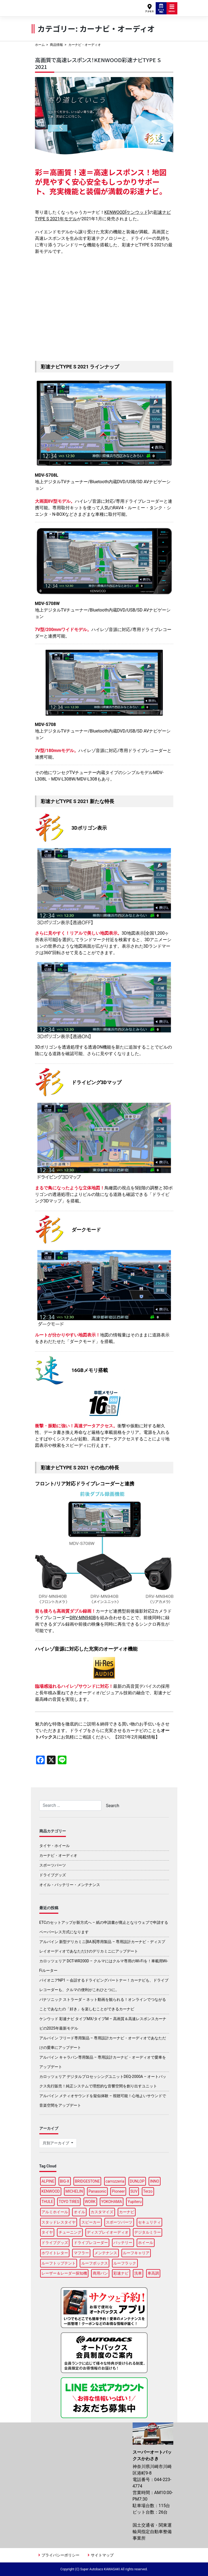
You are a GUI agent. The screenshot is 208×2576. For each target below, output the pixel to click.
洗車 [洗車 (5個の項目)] (138, 2273)
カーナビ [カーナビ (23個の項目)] (126, 2212)
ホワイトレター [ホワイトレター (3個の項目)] (54, 2253)
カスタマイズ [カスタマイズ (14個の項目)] (102, 2212)
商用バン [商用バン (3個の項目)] (100, 2273)
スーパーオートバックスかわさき (57, 5)
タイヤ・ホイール (54, 1845)
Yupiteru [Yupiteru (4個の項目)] (135, 2201)
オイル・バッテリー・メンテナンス (69, 1885)
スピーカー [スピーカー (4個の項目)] (90, 2222)
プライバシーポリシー (60, 2555)
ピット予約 (161, 8)
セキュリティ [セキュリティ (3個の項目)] (149, 2222)
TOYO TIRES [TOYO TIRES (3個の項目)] (69, 2201)
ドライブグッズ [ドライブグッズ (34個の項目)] (54, 2242)
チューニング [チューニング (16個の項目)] (70, 2232)
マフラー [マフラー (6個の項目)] (81, 2253)
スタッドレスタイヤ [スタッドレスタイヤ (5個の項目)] (58, 2222)
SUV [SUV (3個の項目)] (133, 2191)
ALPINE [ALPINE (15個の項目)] (47, 2181)
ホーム (40, 45)
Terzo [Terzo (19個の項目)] (148, 2191)
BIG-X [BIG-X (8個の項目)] (64, 2181)
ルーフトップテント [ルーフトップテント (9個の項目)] (58, 2263)
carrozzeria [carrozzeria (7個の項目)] (114, 2181)
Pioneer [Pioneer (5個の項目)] (118, 2191)
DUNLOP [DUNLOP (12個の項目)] (137, 2181)
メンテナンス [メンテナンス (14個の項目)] (105, 2253)
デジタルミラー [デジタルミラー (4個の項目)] (147, 2232)
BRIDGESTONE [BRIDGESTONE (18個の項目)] (87, 2181)
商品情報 (56, 45)
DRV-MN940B (83, 1617)
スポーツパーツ (52, 1865)
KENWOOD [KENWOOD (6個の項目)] (50, 2191)
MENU (172, 8)
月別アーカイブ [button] (56, 2143)
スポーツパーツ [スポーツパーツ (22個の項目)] (119, 2222)
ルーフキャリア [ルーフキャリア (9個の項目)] (136, 2253)
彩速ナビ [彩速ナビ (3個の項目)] (121, 2273)
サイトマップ (102, 2555)
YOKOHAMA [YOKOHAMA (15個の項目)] (111, 2201)
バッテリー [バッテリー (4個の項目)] (122, 2242)
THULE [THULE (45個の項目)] (47, 2201)
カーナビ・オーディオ (58, 1855)
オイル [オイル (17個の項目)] (79, 2212)
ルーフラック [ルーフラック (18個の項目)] (124, 2263)
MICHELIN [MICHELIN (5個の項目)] (74, 2191)
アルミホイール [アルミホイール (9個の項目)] (54, 2212)
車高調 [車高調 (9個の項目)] (153, 2273)
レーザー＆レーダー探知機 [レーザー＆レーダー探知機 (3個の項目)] (64, 2273)
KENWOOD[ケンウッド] (126, 212)
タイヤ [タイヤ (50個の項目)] (47, 2232)
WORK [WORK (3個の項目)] (90, 2201)
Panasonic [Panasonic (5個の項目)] (97, 2191)
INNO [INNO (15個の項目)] (154, 2181)
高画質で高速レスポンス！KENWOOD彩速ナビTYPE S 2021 (98, 63)
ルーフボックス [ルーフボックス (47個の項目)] (94, 2263)
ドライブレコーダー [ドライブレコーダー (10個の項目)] (91, 2242)
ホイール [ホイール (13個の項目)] (145, 2242)
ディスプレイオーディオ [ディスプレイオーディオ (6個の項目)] (108, 2232)
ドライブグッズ (52, 1875)
